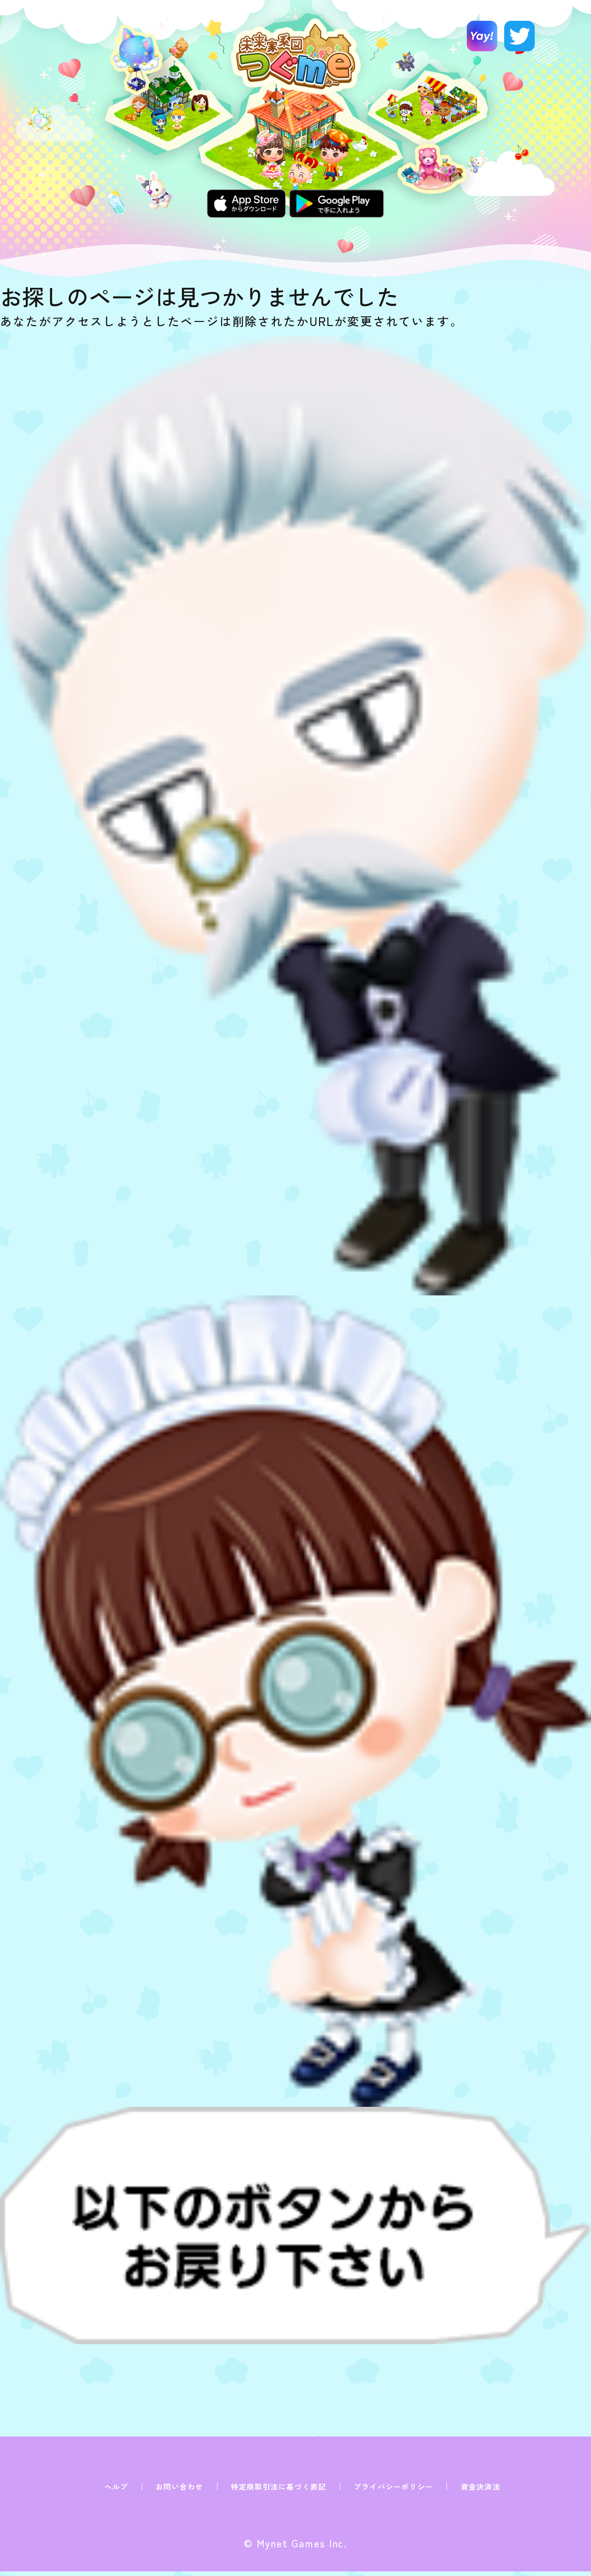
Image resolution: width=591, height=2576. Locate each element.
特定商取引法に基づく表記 (278, 2486)
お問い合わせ (179, 2486)
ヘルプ (116, 2486)
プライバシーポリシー (393, 2486)
